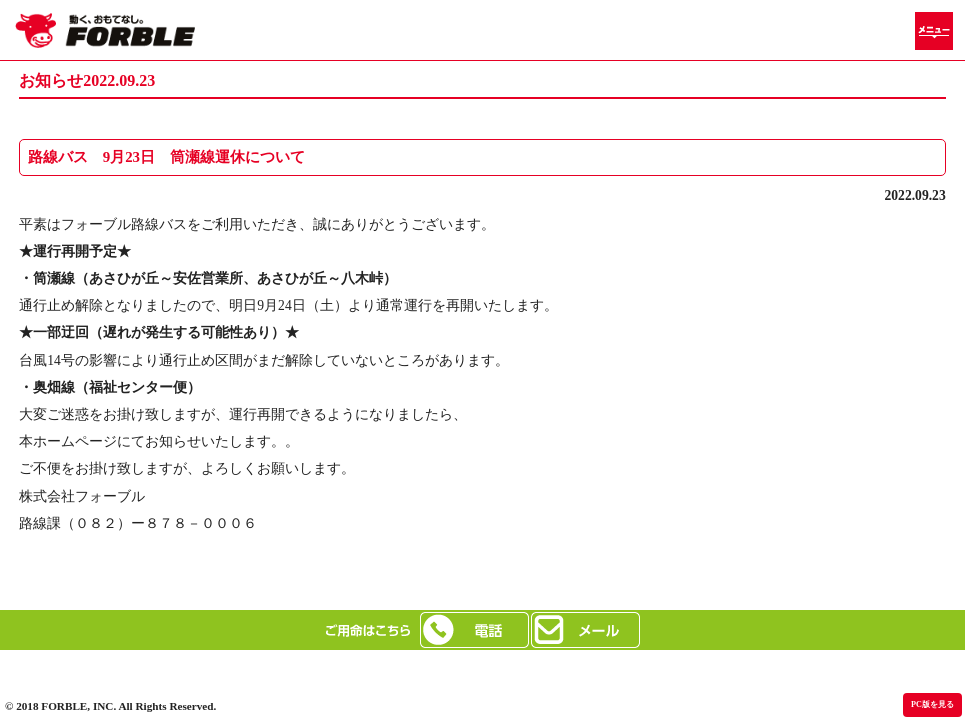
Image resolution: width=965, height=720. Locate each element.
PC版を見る (932, 704)
